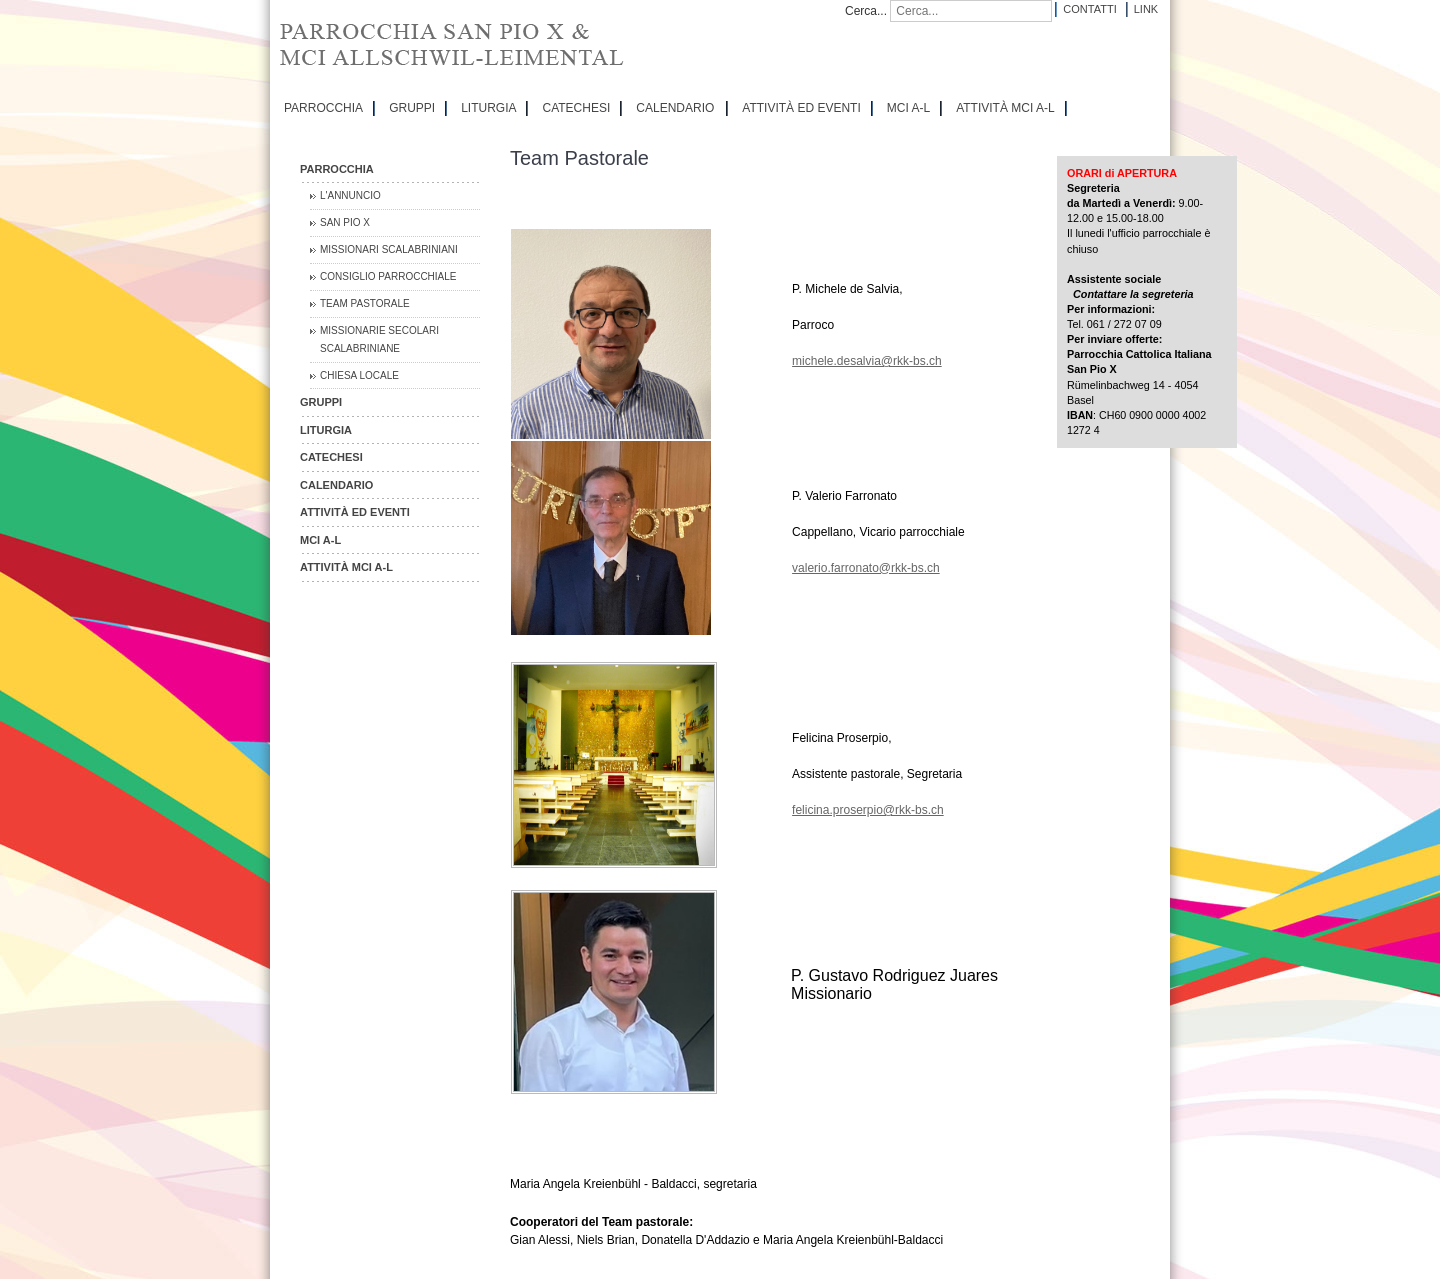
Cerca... (866, 11)
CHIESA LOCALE (359, 375)
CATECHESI (576, 108)
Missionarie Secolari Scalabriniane (379, 339)
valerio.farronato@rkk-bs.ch (866, 568)
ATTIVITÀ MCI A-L (1005, 108)
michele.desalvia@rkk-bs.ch (867, 361)
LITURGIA (488, 108)
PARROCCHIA (323, 108)
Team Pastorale (365, 303)
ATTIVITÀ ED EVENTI (801, 108)
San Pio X (345, 222)
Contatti (1089, 9)
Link (1146, 9)
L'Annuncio (350, 195)
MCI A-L (908, 108)
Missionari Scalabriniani (389, 249)
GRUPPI (412, 108)
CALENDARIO (675, 108)
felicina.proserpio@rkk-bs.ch (868, 810)
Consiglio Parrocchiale (388, 276)
